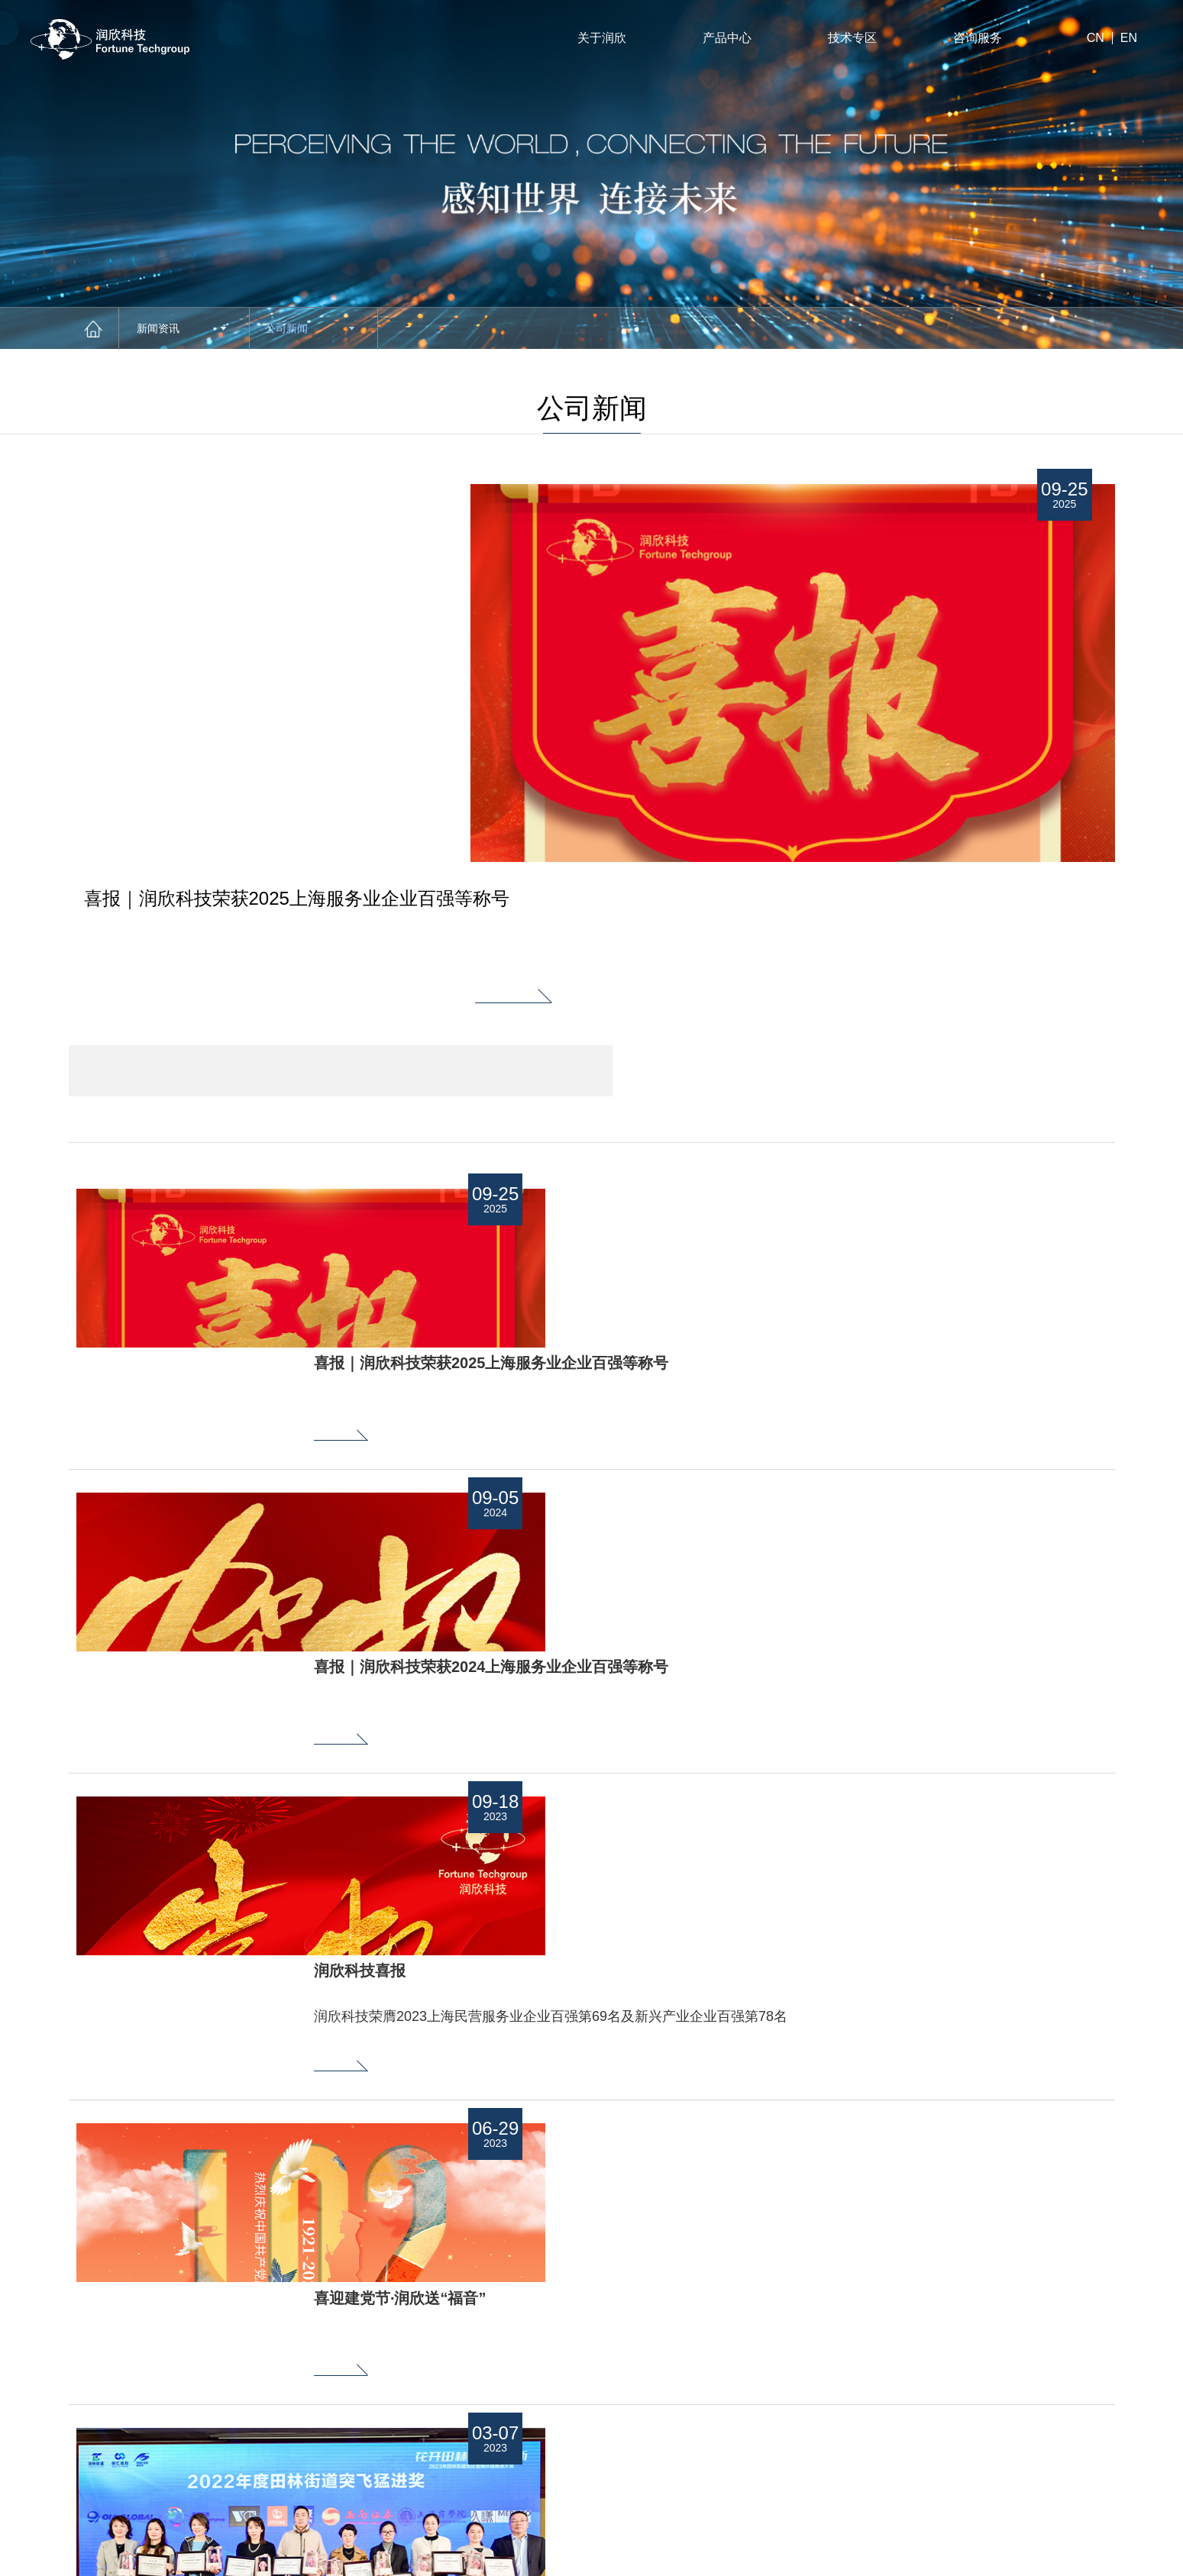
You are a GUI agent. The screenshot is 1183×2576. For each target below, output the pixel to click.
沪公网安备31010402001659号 (402, 2519)
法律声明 (1057, 2557)
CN (1095, 38)
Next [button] (385, 2420)
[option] (341, 628)
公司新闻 (309, 328)
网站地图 (1119, 2557)
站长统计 (1017, 2519)
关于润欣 (601, 37)
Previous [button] (385, 2366)
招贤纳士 (675, 2344)
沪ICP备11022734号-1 (87, 2519)
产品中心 (727, 37)
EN (1128, 38)
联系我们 (675, 2414)
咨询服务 (977, 37)
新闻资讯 (181, 328)
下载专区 (553, 2414)
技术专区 (852, 37)
